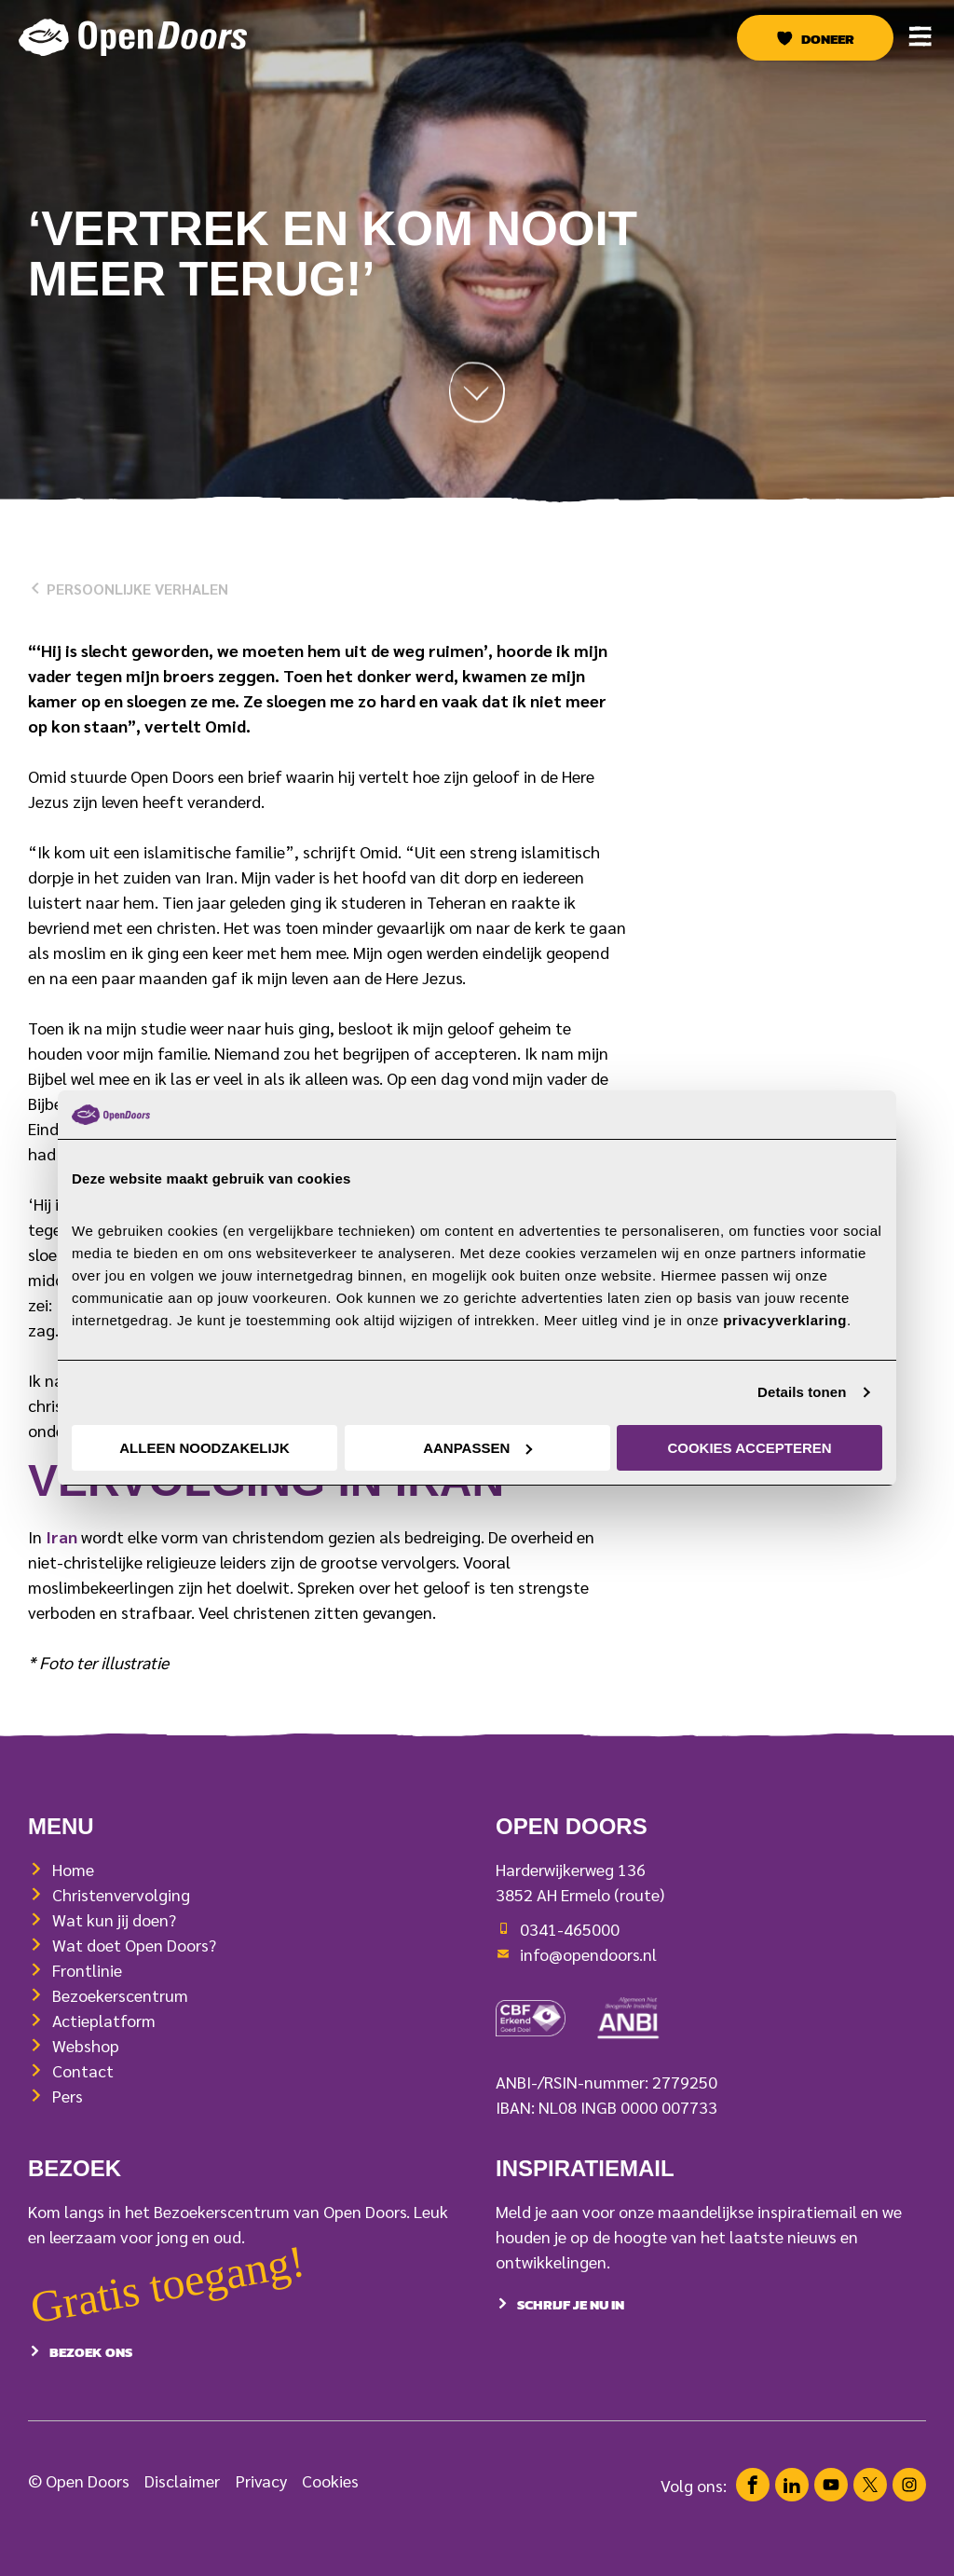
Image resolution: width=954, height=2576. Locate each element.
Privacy (261, 2504)
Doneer (827, 39)
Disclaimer (182, 2504)
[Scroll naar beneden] (477, 398)
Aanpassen (477, 1448)
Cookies (330, 2504)
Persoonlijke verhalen (128, 588)
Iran (61, 1536)
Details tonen (801, 1392)
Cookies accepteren (749, 1448)
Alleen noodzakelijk (204, 1448)
